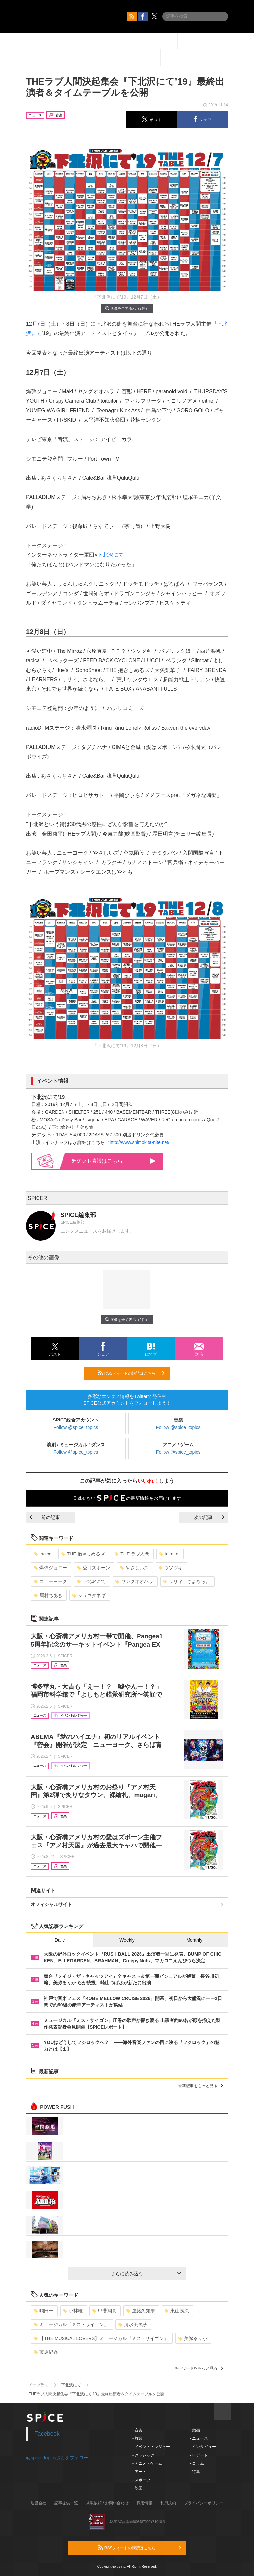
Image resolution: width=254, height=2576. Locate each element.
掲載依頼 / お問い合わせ (107, 2503)
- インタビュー (203, 2446)
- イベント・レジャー (151, 2446)
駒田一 (43, 2310)
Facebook (47, 2433)
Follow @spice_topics (76, 1427)
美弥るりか (192, 2338)
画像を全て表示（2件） (127, 308)
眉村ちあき (48, 1595)
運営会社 (38, 2503)
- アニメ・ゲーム (147, 2463)
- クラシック (143, 2455)
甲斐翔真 (104, 2310)
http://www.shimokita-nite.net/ (139, 1142)
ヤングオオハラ (134, 1581)
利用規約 (168, 2503)
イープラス (38, 2385)
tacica (43, 1553)
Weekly (127, 1940)
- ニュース (199, 2438)
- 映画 (137, 2488)
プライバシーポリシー (203, 2503)
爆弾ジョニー (50, 1567)
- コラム (197, 2463)
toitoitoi (169, 1553)
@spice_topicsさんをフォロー (57, 2457)
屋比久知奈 (140, 2310)
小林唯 (73, 2310)
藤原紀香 (46, 2352)
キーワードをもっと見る (198, 2368)
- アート (139, 2471)
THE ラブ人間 (132, 1553)
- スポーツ (141, 2480)
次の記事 (209, 1517)
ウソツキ (171, 1567)
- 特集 (195, 2471)
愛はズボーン (93, 1567)
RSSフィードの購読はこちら (131, 1373)
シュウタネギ (89, 1595)
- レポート (199, 2455)
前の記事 (45, 1517)
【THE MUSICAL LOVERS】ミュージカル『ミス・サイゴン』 (101, 2338)
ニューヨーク (50, 1581)
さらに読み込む (146, 2273)
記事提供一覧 (66, 2503)
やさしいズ (134, 1567)
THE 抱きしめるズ (83, 1553)
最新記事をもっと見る (200, 2086)
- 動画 (195, 2430)
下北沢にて (110, 555)
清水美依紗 (132, 2324)
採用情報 (144, 2503)
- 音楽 (137, 2430)
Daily (60, 1940)
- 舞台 (137, 2438)
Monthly (194, 1940)
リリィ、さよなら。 (186, 1581)
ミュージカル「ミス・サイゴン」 (71, 2324)
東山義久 (177, 2310)
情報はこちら (114, 1161)
